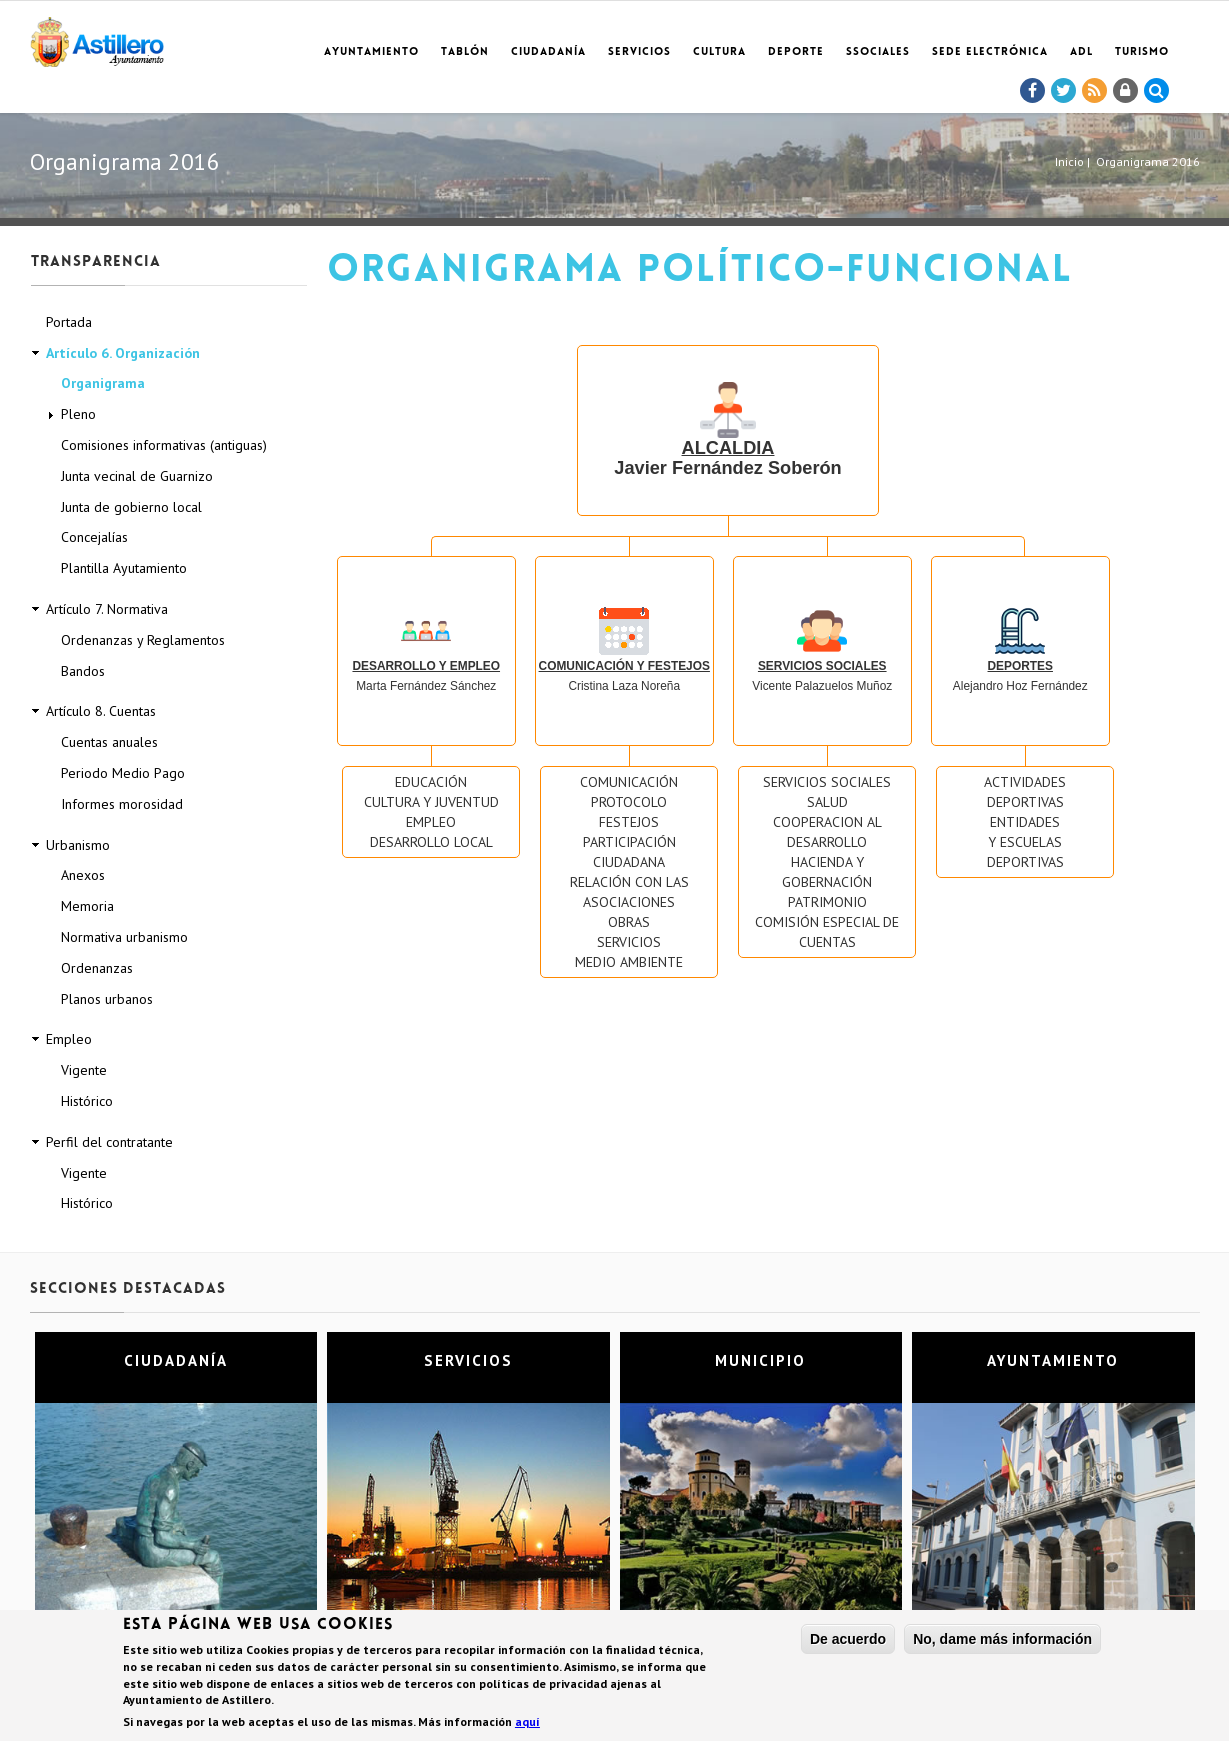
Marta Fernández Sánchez (426, 658)
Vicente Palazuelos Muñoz (822, 658)
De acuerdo (848, 1640)
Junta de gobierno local (131, 507)
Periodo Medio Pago (123, 773)
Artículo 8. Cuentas (101, 711)
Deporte (796, 52)
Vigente (84, 1070)
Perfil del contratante (109, 1142)
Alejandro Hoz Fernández (1020, 658)
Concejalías (94, 537)
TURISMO (1142, 52)
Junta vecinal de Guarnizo (137, 476)
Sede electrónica (990, 52)
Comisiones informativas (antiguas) (164, 445)
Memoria (87, 906)
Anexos (83, 875)
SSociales (878, 52)
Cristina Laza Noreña (624, 658)
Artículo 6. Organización (123, 353)
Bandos (83, 671)
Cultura (719, 52)
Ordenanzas (97, 968)
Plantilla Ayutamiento (124, 568)
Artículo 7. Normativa (107, 609)
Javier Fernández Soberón (727, 438)
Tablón (465, 52)
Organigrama (103, 383)
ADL (1081, 52)
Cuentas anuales (109, 742)
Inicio (1069, 161)
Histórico (87, 1101)
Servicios (639, 52)
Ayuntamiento (371, 52)
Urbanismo (78, 845)
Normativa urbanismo (124, 937)
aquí (527, 1723)
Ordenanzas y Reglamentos (143, 640)
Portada (69, 322)
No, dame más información (1002, 1640)
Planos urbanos (107, 999)
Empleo (69, 1039)
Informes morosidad (122, 804)
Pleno (78, 414)
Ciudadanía (548, 52)
